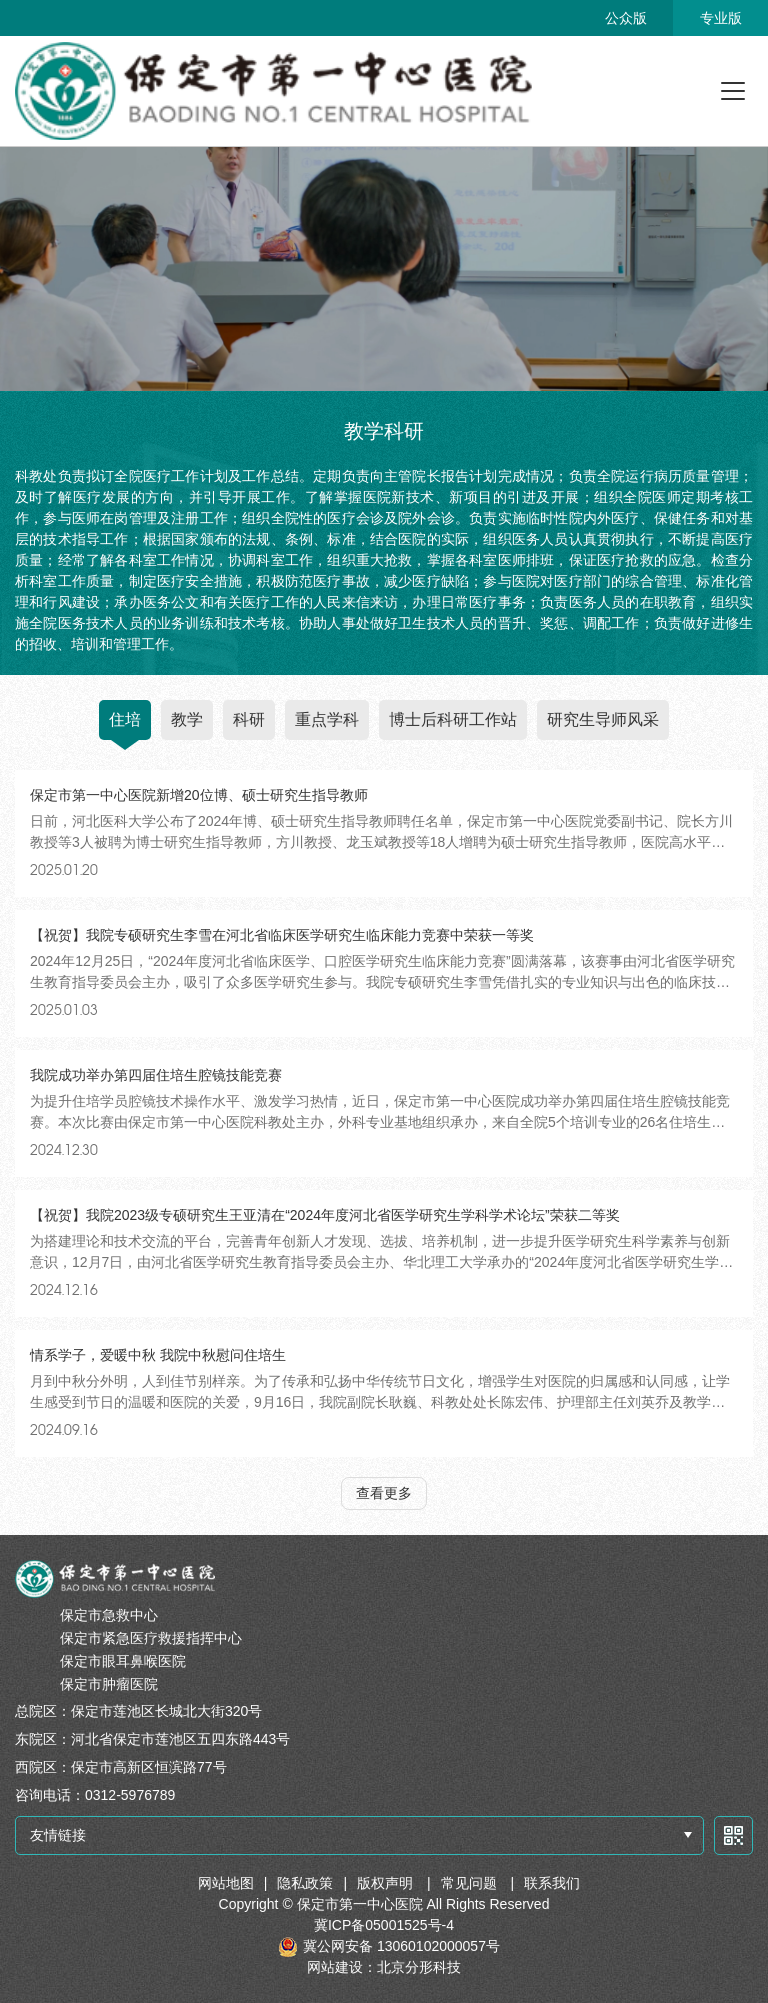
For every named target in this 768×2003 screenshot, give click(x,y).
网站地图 (226, 1883)
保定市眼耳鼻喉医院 (123, 1661)
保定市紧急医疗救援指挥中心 (151, 1638)
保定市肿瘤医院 (109, 1684)
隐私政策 (305, 1883)
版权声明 (387, 1883)
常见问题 (471, 1883)
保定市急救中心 (109, 1615)
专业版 (721, 18)
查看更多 (384, 1493)
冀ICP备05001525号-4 (384, 1925)
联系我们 (552, 1883)
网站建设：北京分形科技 (384, 1967)
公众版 (626, 18)
